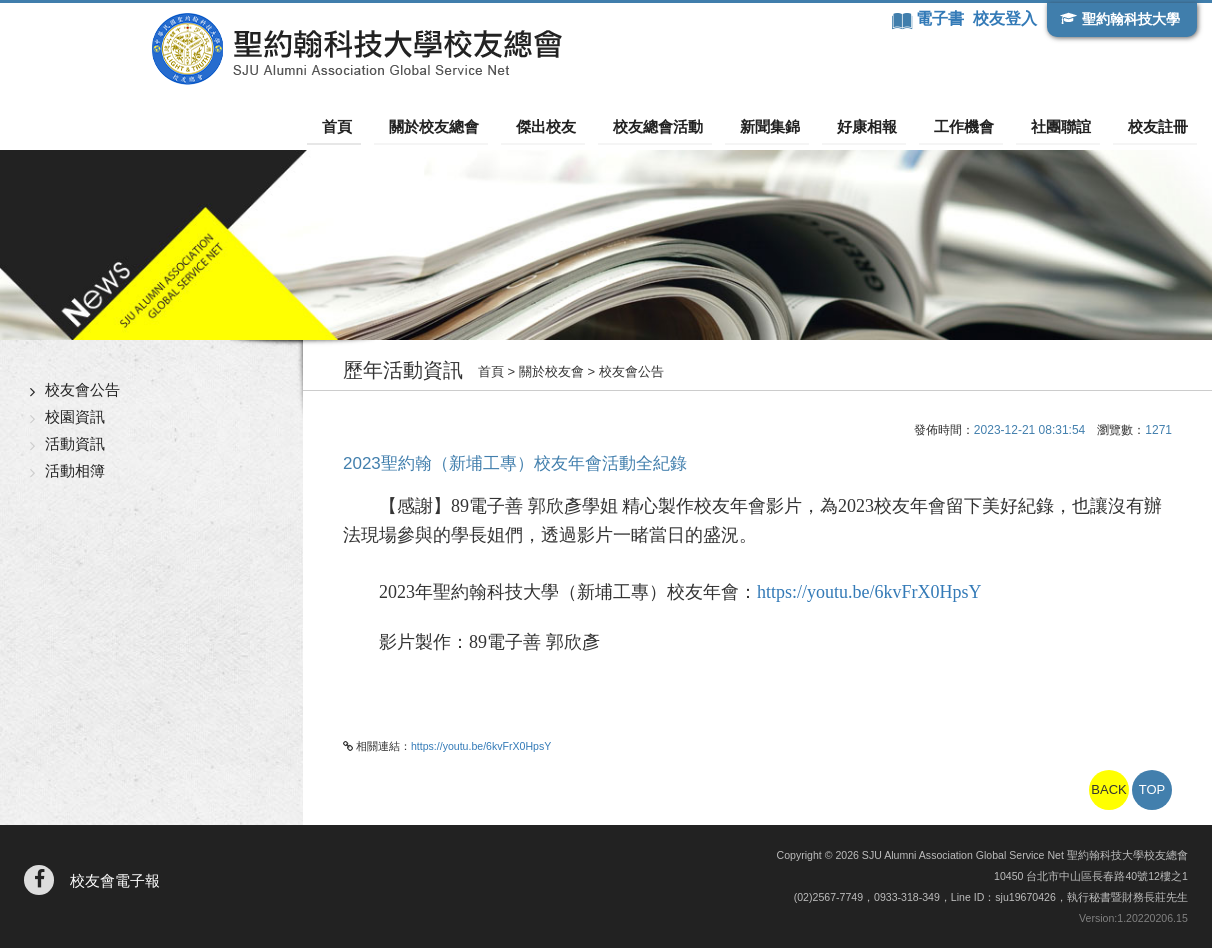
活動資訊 (75, 442)
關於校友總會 (491, 125)
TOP (1152, 789)
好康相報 (892, 125)
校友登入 (1003, 18)
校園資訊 (75, 415)
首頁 (403, 125)
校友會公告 (82, 388)
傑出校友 (595, 125)
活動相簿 (75, 469)
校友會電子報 (115, 880)
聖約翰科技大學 (1128, 19)
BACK (1108, 789)
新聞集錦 (803, 125)
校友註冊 (1159, 125)
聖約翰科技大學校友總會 (245, 49)
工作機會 (981, 125)
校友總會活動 (699, 125)
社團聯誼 (1070, 125)
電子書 (939, 18)
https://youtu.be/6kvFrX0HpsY (869, 592)
